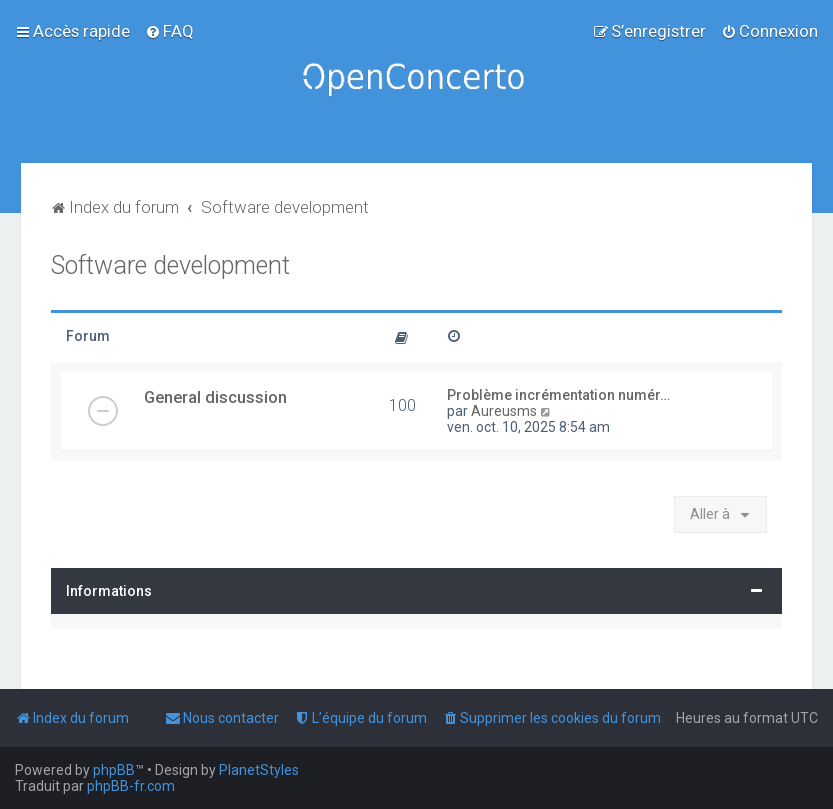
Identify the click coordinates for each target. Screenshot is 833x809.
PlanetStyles (259, 770)
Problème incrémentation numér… (558, 395)
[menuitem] (169, 31)
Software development (170, 265)
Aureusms (504, 411)
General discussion (215, 397)
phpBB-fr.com (131, 786)
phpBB (114, 770)
